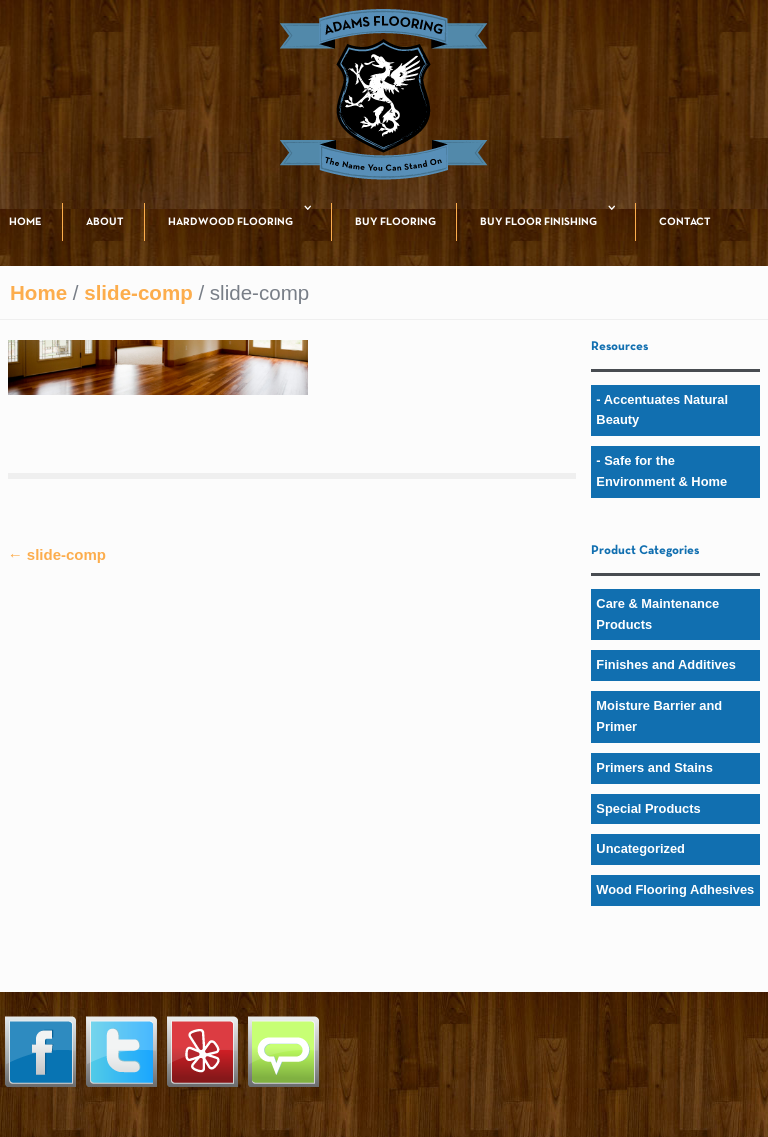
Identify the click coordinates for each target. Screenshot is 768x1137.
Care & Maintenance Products (657, 614)
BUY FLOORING (395, 222)
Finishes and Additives (666, 664)
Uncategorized (640, 848)
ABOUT (105, 222)
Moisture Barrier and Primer (659, 716)
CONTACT (685, 222)
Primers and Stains (654, 767)
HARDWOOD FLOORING (230, 222)
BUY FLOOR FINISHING (538, 222)
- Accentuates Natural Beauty (662, 410)
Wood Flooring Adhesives (675, 889)
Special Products (648, 808)
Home (38, 292)
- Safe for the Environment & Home (661, 471)
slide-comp (138, 292)
